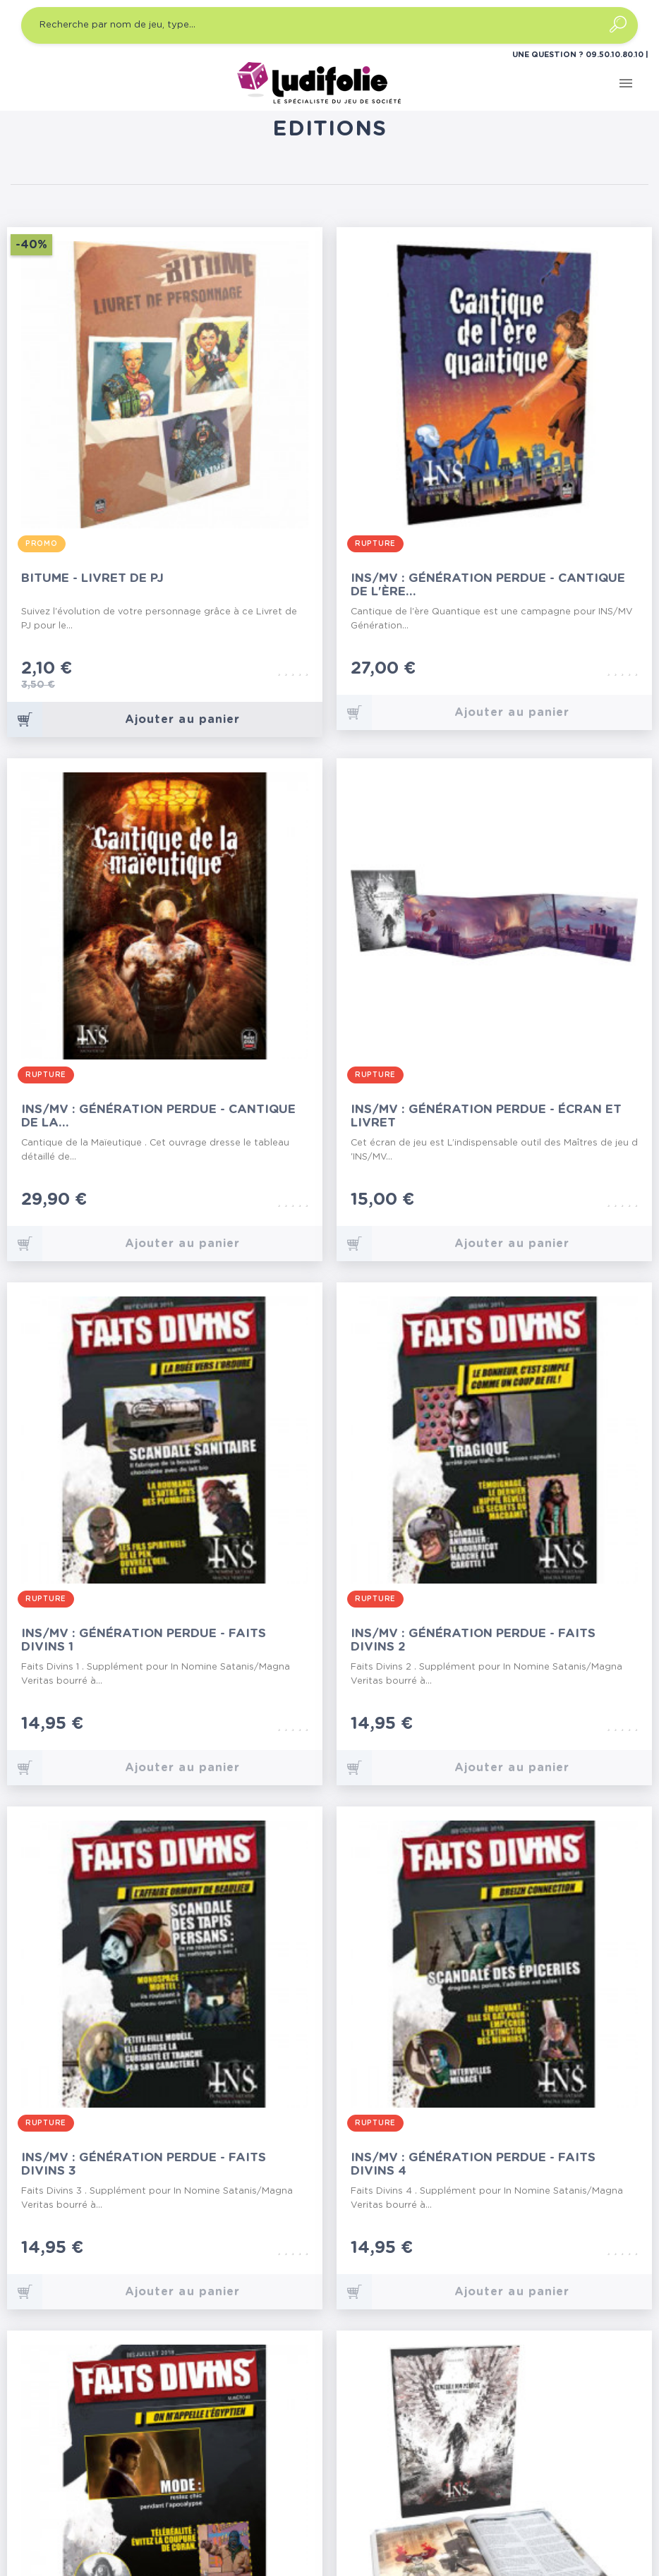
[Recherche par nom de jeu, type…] (329, 25)
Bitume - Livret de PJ (92, 578)
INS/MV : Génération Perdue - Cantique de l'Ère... (488, 584)
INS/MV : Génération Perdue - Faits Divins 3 (143, 2164)
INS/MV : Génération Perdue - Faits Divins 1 (143, 1640)
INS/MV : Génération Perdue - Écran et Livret (486, 1116)
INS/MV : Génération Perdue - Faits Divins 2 (473, 1640)
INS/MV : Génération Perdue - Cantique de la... (158, 1116)
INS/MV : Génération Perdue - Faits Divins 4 (473, 2164)
